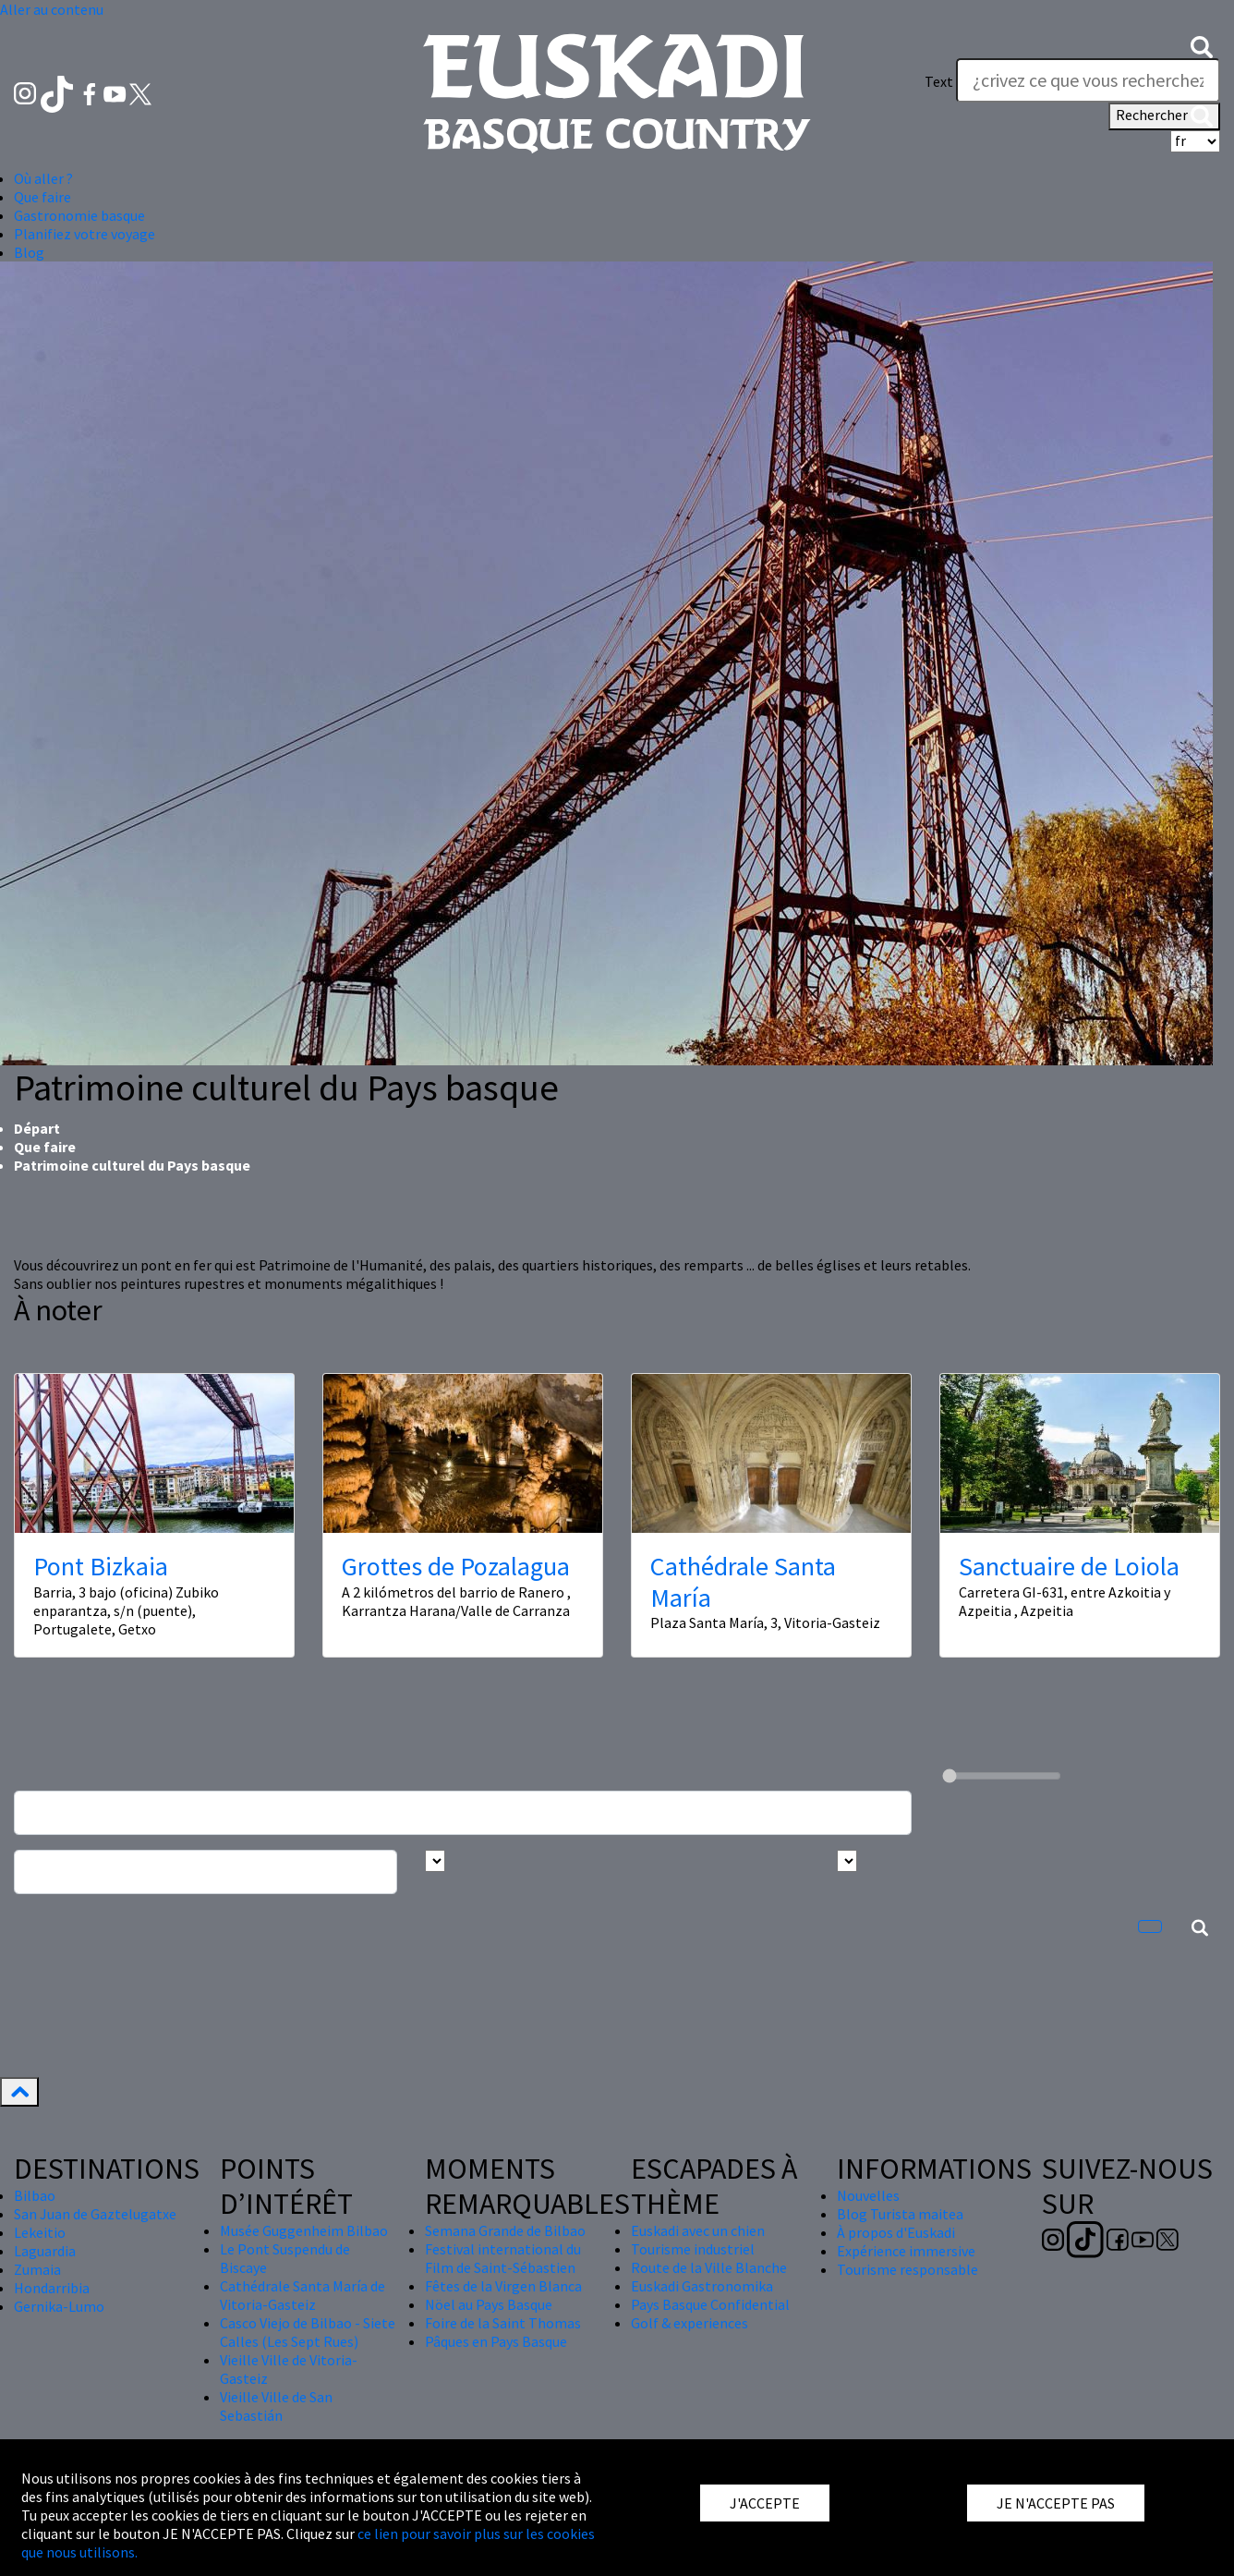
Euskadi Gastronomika (702, 2286)
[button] (1202, 44)
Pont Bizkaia (100, 1566)
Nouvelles (868, 2195)
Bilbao (34, 2195)
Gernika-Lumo (59, 2306)
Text (939, 81)
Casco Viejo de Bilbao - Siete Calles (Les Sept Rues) (307, 2332)
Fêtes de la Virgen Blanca (503, 2286)
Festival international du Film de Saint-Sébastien (503, 2258)
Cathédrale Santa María (743, 1581)
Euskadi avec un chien (698, 2230)
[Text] (1088, 80)
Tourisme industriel (693, 2249)
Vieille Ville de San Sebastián (276, 2406)
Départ (37, 1128)
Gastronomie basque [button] (79, 215)
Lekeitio (40, 2232)
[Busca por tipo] (847, 1861)
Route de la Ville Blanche (709, 2267)
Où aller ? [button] (43, 178)
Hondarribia (52, 2287)
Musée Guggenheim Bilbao (304, 2230)
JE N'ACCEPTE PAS (1056, 2503)
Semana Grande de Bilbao (505, 2230)
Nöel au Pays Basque (488, 2304)
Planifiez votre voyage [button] (84, 234)
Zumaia (37, 2269)
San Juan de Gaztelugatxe (95, 2214)
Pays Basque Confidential (710, 2304)
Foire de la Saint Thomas (503, 2323)
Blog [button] (29, 252)
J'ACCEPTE (765, 2503)
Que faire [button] (42, 197)
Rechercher (1164, 116)
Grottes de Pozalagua (456, 1566)
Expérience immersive (906, 2251)
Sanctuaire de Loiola (1069, 1566)
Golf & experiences (689, 2323)
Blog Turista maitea (900, 2214)
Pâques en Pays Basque (496, 2341)
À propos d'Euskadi (896, 2232)
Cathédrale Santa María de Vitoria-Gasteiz (302, 2295)
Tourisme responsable (907, 2269)
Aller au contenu (51, 9)
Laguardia (45, 2251)
